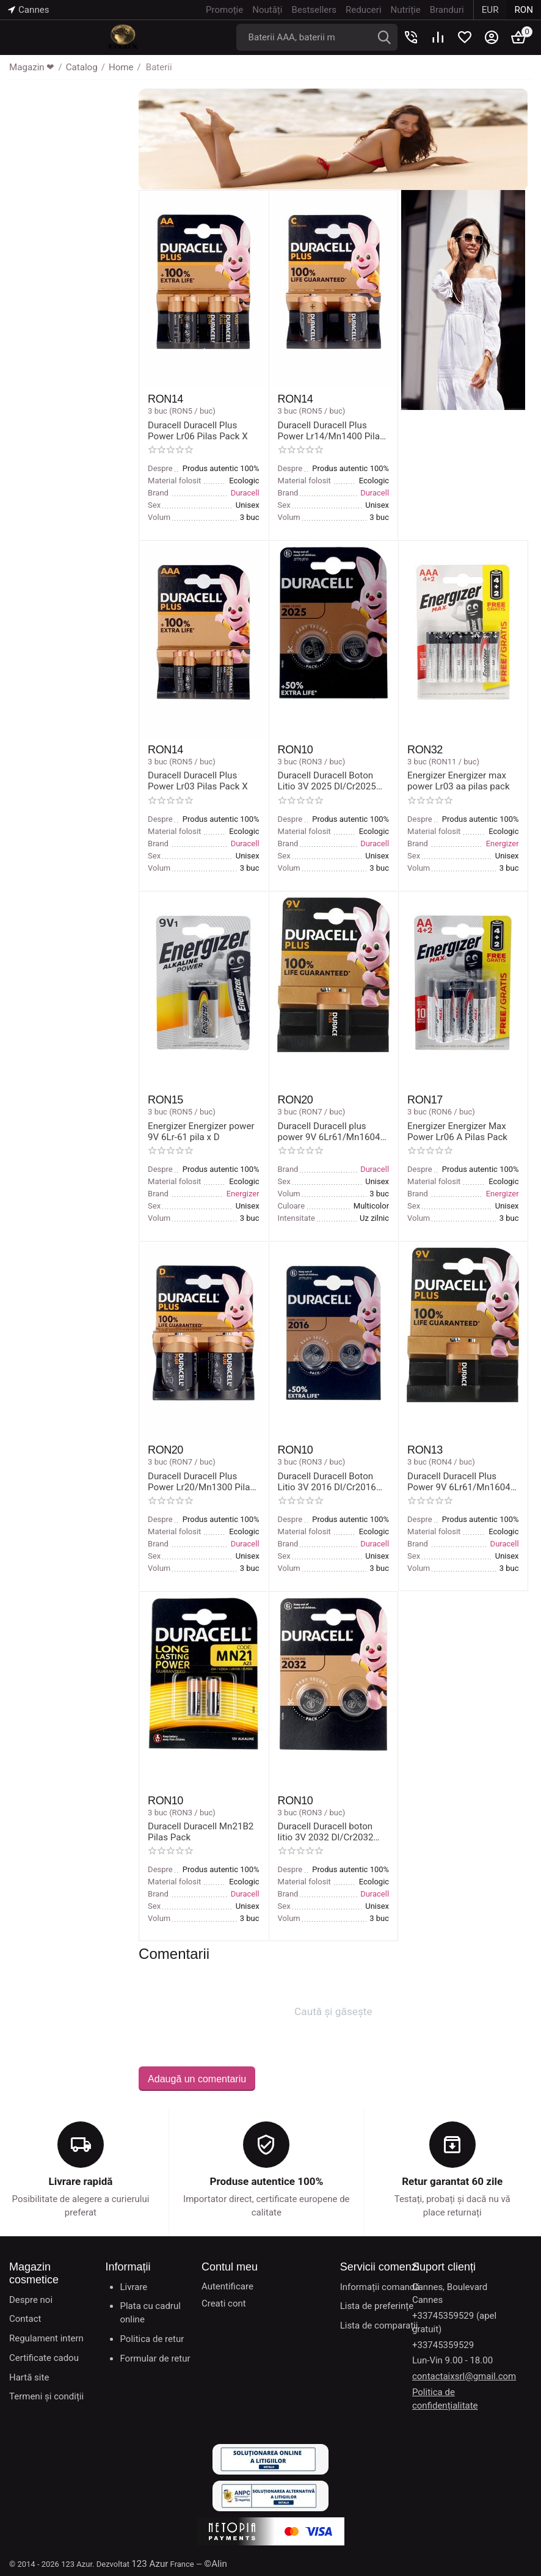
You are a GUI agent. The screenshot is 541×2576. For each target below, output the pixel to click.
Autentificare (227, 2285)
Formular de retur (155, 2357)
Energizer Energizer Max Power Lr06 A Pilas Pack (457, 1131)
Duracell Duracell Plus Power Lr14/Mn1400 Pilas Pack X (331, 431)
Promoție (225, 9)
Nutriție (406, 9)
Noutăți (268, 9)
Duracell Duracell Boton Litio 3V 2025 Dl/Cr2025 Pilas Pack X (327, 781)
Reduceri (364, 9)
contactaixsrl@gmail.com (464, 2375)
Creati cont (224, 2302)
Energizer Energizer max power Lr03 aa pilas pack (458, 781)
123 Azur (149, 2562)
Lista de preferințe (377, 2305)
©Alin (215, 2562)
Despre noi (31, 2298)
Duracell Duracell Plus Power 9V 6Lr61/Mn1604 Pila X (458, 1481)
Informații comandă (380, 2285)
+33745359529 (443, 2343)
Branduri (447, 9)
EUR (490, 9)
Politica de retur (152, 2337)
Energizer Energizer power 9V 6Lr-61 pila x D (200, 1131)
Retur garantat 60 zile (452, 2181)
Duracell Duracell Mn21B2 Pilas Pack (200, 1831)
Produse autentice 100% (266, 2181)
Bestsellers (314, 9)
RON (524, 9)
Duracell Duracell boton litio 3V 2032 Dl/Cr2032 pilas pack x (333, 1831)
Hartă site (29, 2376)
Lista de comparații (379, 2324)
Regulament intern (46, 2337)
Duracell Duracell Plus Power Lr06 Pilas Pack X (197, 431)
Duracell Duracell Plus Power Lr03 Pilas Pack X (197, 781)
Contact (25, 2318)
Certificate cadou (44, 2356)
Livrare (133, 2285)
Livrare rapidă (81, 2181)
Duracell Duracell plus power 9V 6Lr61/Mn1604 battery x (328, 1131)
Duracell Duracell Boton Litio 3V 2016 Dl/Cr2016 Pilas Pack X (327, 1481)
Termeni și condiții (46, 2395)
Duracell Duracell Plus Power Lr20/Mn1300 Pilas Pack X (201, 1481)
